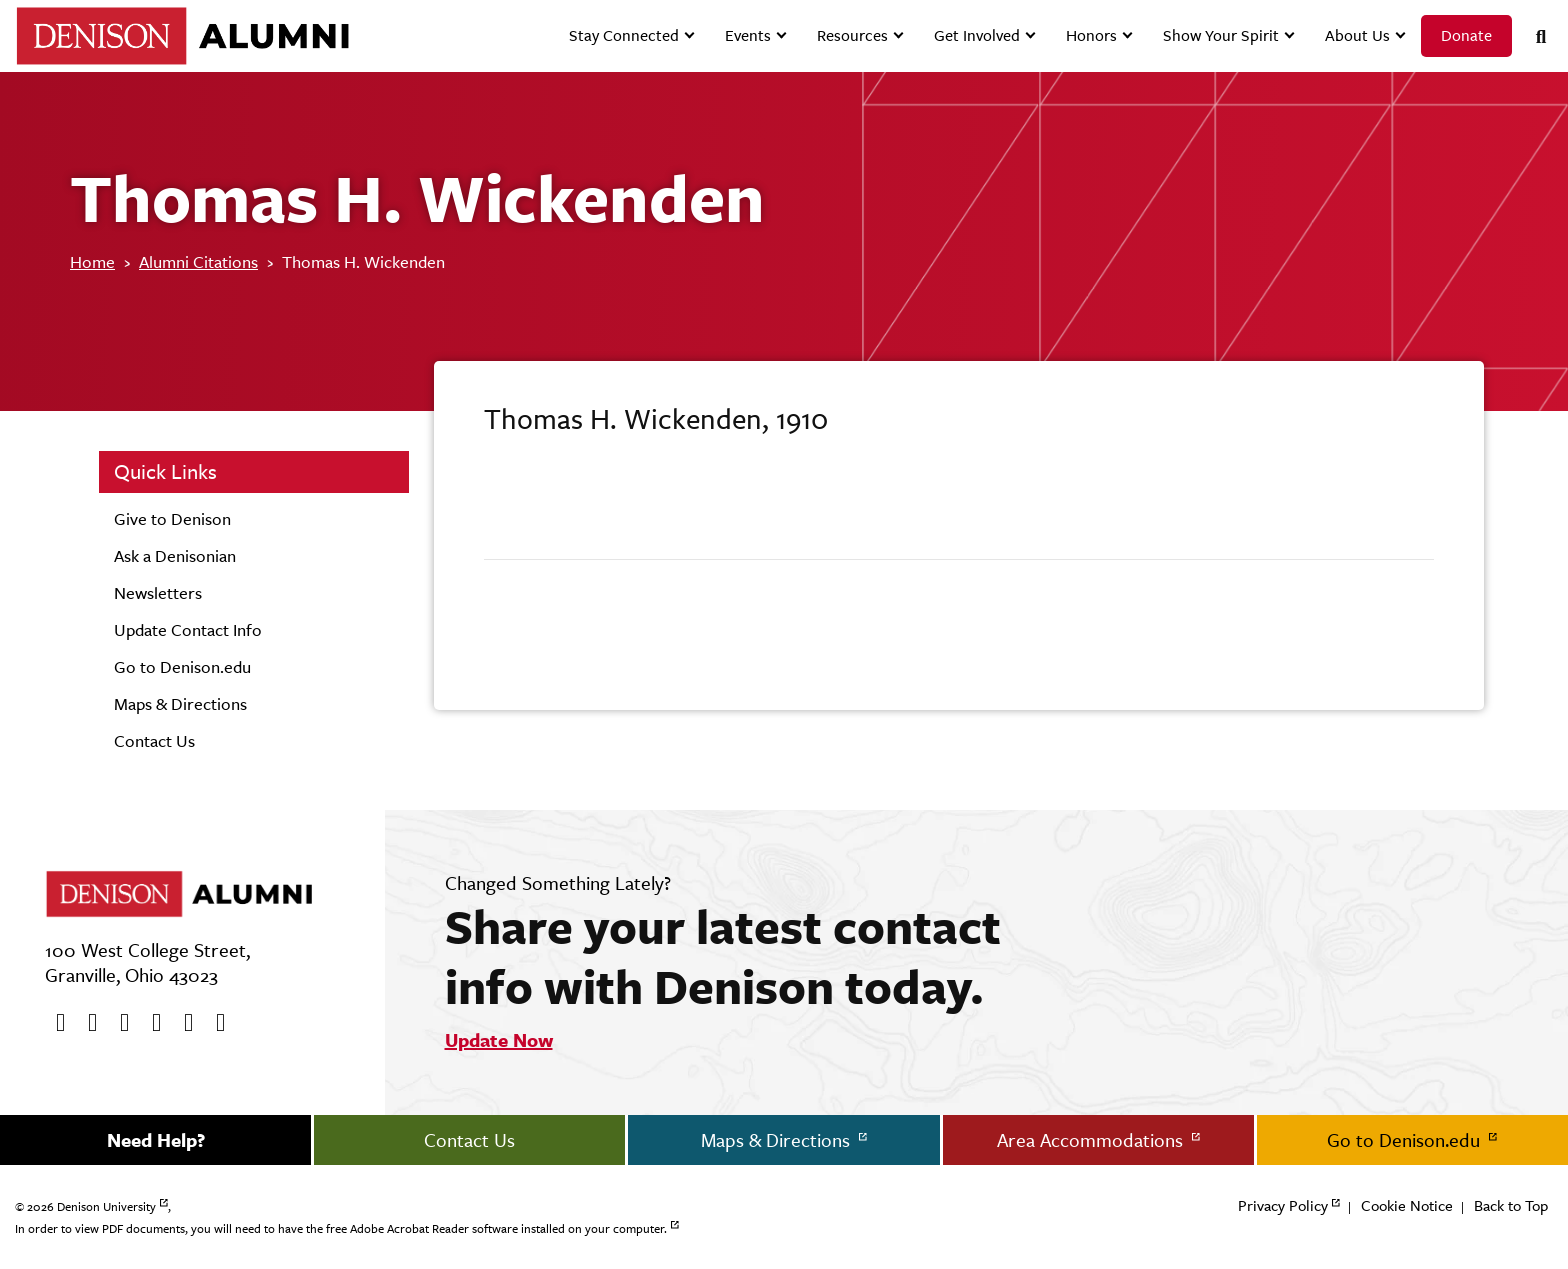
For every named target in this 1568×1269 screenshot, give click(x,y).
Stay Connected (624, 35)
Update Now (499, 1040)
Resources (852, 35)
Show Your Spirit (1221, 35)
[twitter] (86, 1023)
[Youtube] (118, 1023)
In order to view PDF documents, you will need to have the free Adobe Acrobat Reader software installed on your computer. (341, 1229)
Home (92, 262)
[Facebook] (54, 1023)
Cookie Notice (1407, 1205)
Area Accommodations (1092, 1140)
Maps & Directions (180, 704)
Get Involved (977, 35)
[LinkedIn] (214, 1023)
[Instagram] (150, 1023)
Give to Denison (172, 519)
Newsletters (158, 593)
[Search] (1533, 36)
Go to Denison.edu (182, 667)
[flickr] (182, 1023)
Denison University (106, 1207)
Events (748, 35)
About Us (1357, 35)
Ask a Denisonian (175, 556)
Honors (1091, 35)
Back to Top (1511, 1205)
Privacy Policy (1283, 1205)
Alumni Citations (198, 262)
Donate (1466, 35)
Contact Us (154, 741)
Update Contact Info (188, 630)
